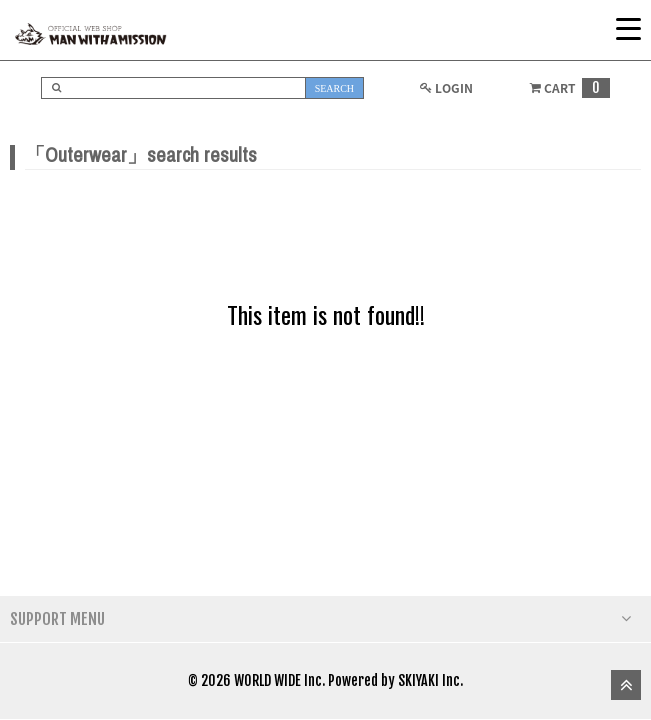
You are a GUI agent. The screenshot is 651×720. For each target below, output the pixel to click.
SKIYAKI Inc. (430, 680)
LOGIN (444, 88)
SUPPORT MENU (320, 619)
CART (568, 88)
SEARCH (334, 88)
